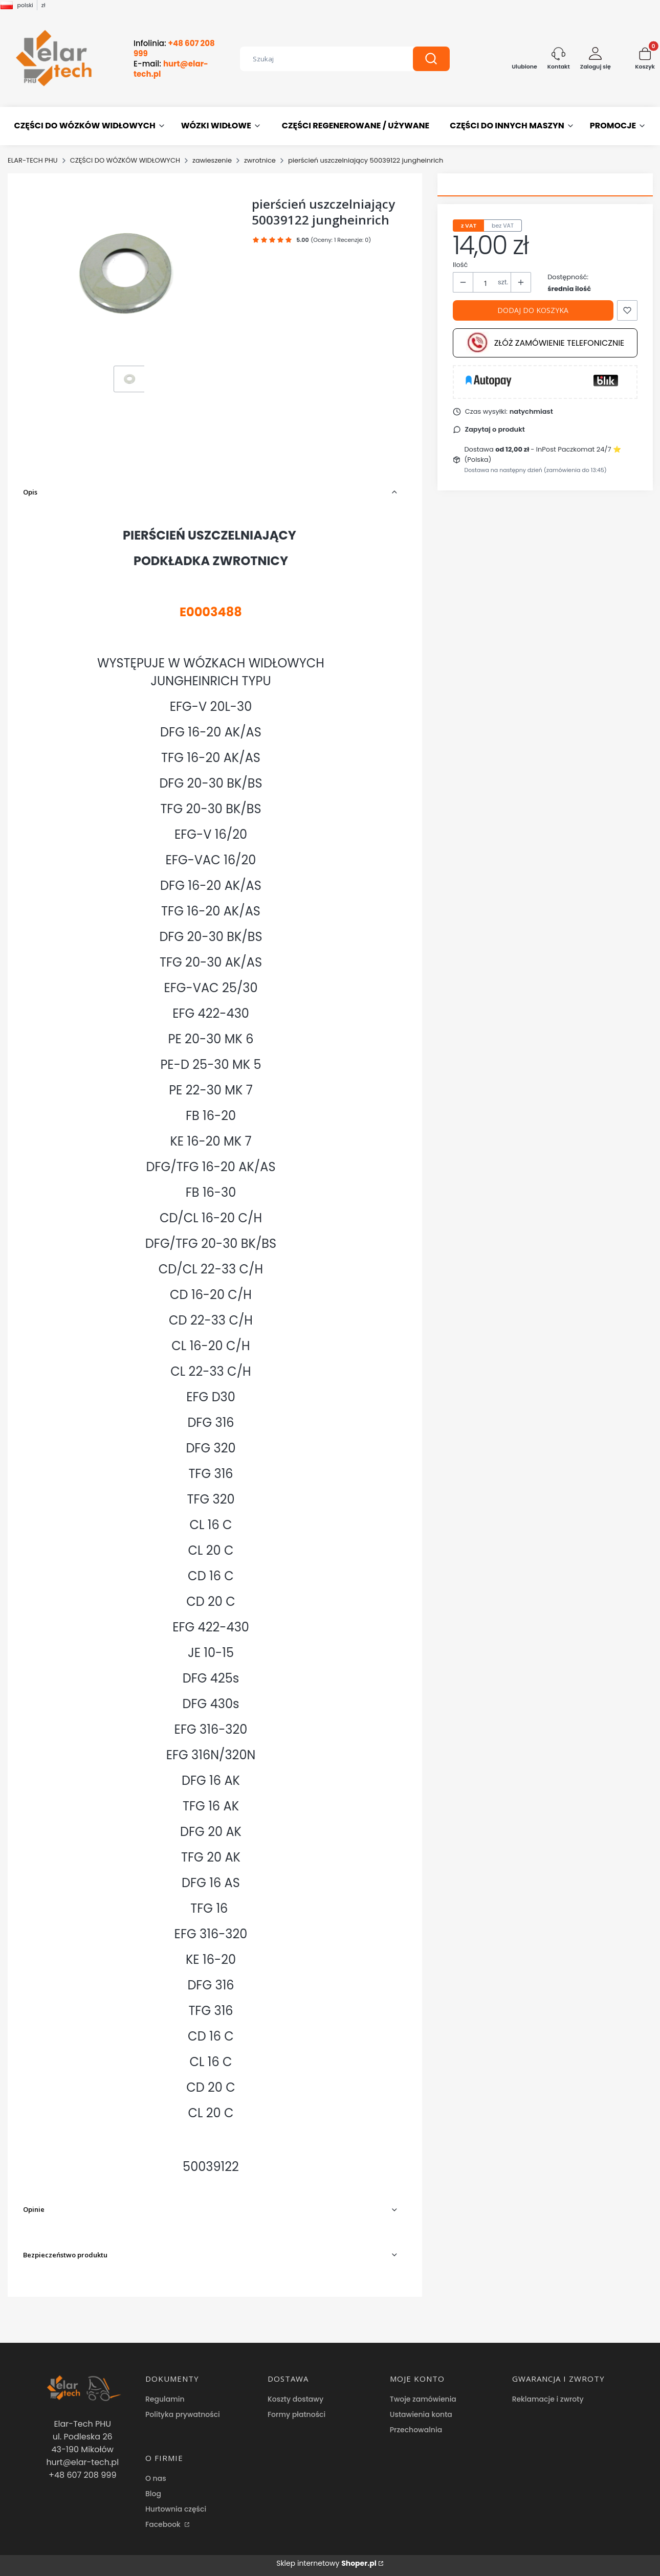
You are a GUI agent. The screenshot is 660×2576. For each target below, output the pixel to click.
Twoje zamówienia (423, 2399)
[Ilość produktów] (485, 283)
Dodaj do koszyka (532, 310)
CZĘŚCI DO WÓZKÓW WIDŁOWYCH (125, 160)
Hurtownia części (175, 2509)
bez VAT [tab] (503, 225)
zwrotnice (260, 160)
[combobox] (319, 59)
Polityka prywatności (182, 2414)
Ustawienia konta (421, 2414)
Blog (153, 2494)
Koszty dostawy (295, 2399)
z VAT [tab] (468, 225)
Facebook (164, 2524)
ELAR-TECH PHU (33, 160)
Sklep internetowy (326, 2563)
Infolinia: (174, 48)
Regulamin (165, 2399)
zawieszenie (212, 160)
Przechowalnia (416, 2430)
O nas (155, 2478)
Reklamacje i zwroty (548, 2399)
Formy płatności (296, 2414)
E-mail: (171, 69)
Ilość (460, 265)
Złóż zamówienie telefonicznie (545, 343)
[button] (431, 59)
